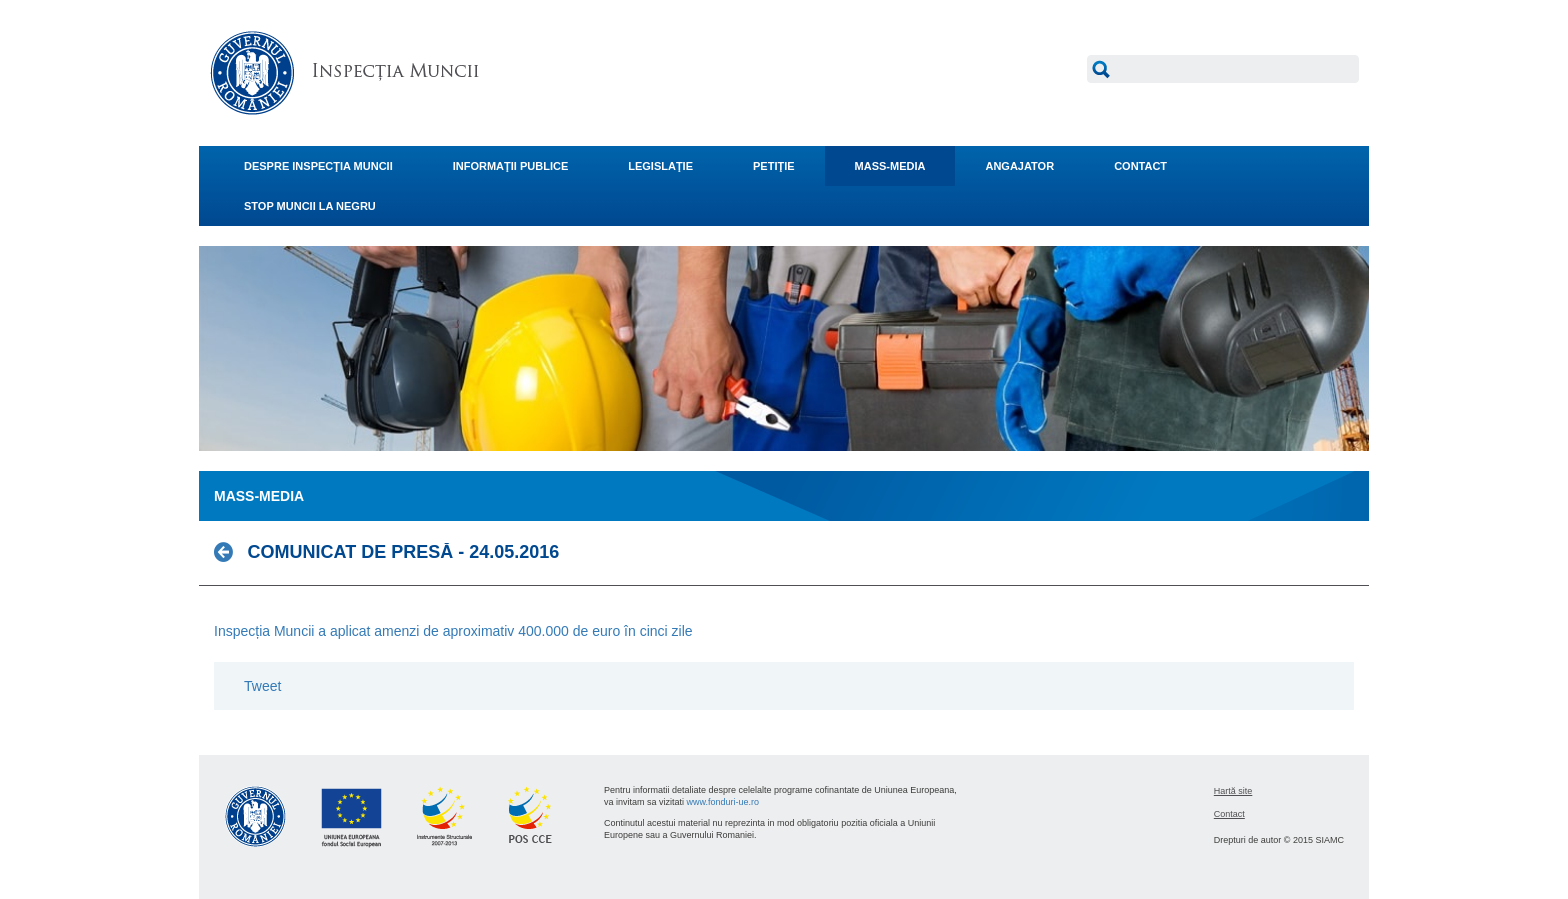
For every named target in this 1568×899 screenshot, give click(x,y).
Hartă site (1233, 791)
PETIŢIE (774, 166)
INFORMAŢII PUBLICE (511, 166)
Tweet (262, 686)
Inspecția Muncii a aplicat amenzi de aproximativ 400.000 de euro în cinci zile (453, 631)
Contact (1229, 814)
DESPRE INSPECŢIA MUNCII (318, 166)
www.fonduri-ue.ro (723, 802)
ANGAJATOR (1019, 166)
